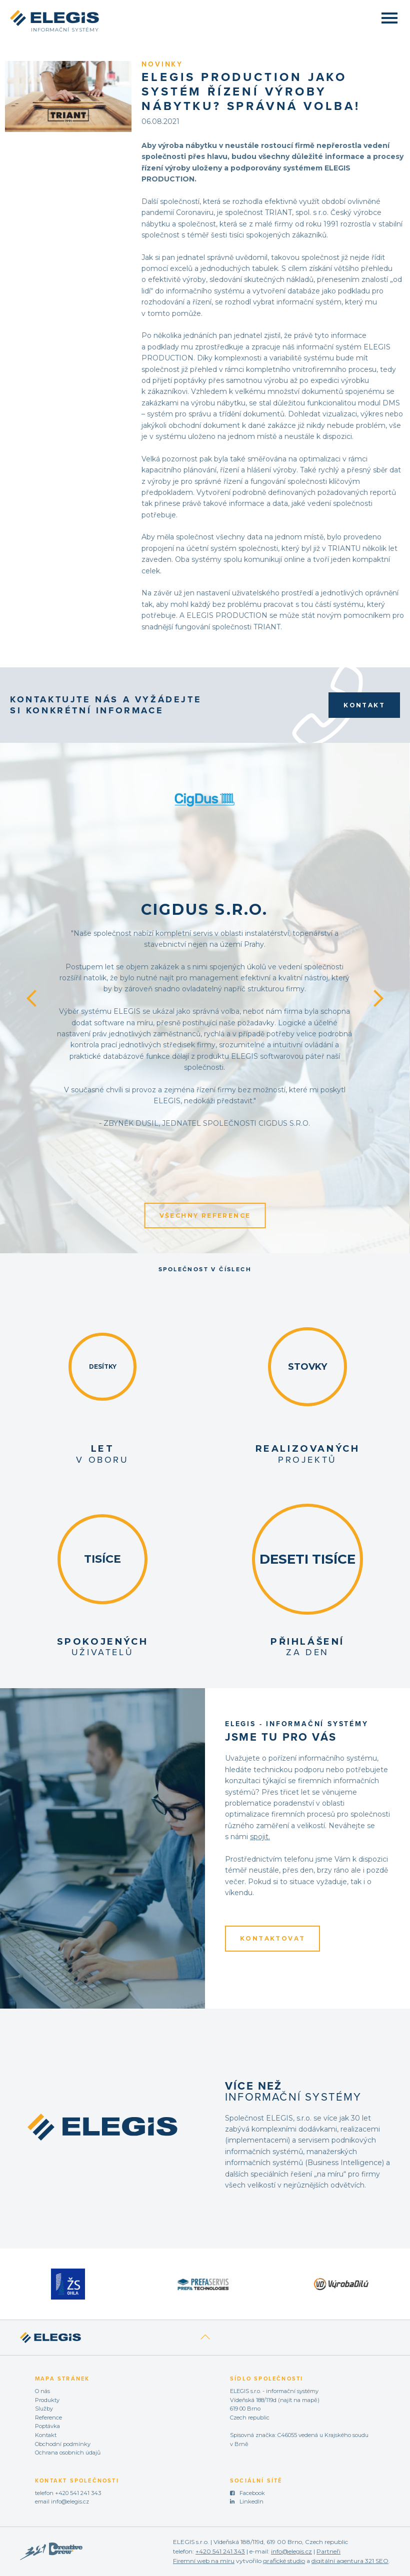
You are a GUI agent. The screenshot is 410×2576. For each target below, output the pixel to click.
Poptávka (47, 2426)
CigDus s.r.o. (204, 909)
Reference (48, 2417)
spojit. (260, 1836)
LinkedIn (252, 2501)
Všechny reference (205, 1215)
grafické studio (284, 2561)
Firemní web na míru (203, 2561)
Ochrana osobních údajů (67, 2452)
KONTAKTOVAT (272, 1938)
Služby (44, 2408)
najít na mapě (299, 2400)
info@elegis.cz (70, 2501)
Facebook (252, 2493)
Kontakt (364, 705)
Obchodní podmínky (62, 2444)
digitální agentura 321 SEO (350, 2561)
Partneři (328, 2551)
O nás (42, 2391)
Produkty (47, 2400)
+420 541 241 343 (78, 2493)
